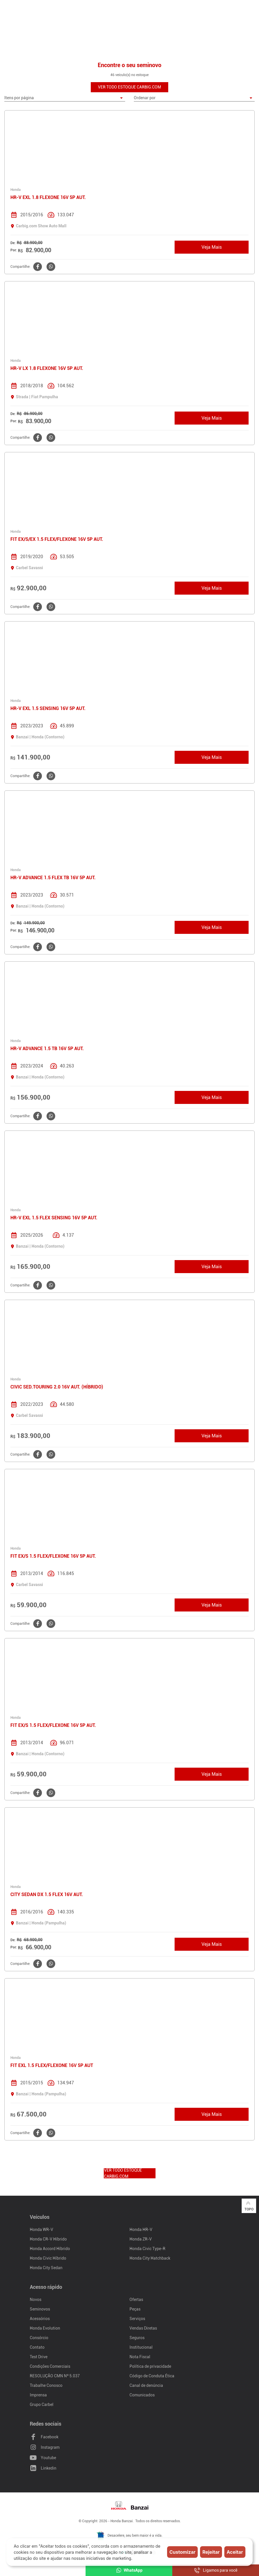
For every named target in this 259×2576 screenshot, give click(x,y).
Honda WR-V (41, 2229)
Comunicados (142, 2395)
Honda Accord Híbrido (50, 2248)
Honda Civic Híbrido (48, 2258)
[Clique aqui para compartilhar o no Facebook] (37, 266)
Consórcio (39, 2337)
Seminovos (40, 2309)
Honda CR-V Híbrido (48, 2239)
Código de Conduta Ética (152, 2376)
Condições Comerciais (50, 2366)
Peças (135, 2309)
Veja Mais (211, 247)
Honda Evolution (45, 2328)
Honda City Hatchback (150, 2258)
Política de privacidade (150, 2366)
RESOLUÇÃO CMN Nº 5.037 (55, 2376)
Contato (37, 2347)
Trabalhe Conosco (46, 2385)
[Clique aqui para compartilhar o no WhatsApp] (50, 266)
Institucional (141, 2347)
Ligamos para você (215, 2570)
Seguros (137, 2337)
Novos (35, 2299)
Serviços (137, 2318)
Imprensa (38, 2395)
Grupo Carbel (41, 2404)
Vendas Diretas (143, 2328)
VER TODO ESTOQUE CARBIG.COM (129, 87)
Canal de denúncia (146, 2385)
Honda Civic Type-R (147, 2248)
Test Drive (38, 2356)
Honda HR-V (141, 2229)
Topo (249, 2205)
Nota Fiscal (140, 2356)
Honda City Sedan (46, 2267)
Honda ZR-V (141, 2239)
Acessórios (40, 2318)
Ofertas (136, 2299)
